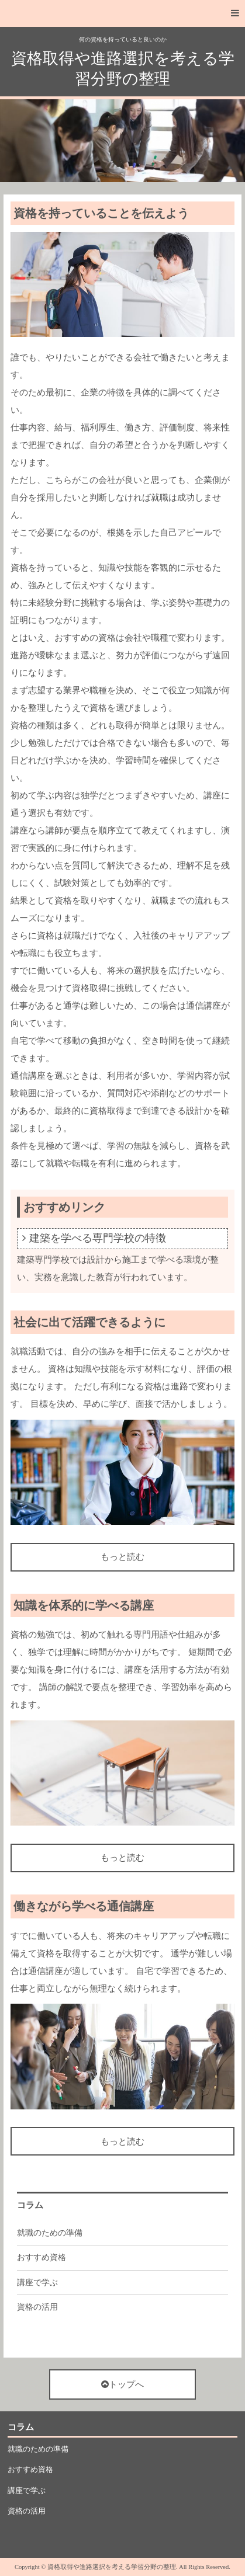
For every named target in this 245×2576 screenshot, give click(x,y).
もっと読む (122, 1557)
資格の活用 (37, 2307)
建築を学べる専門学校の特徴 (97, 1238)
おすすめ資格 (41, 2257)
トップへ (122, 2384)
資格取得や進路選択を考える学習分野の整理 (122, 69)
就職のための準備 (49, 2233)
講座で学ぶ (37, 2282)
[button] (122, 13)
